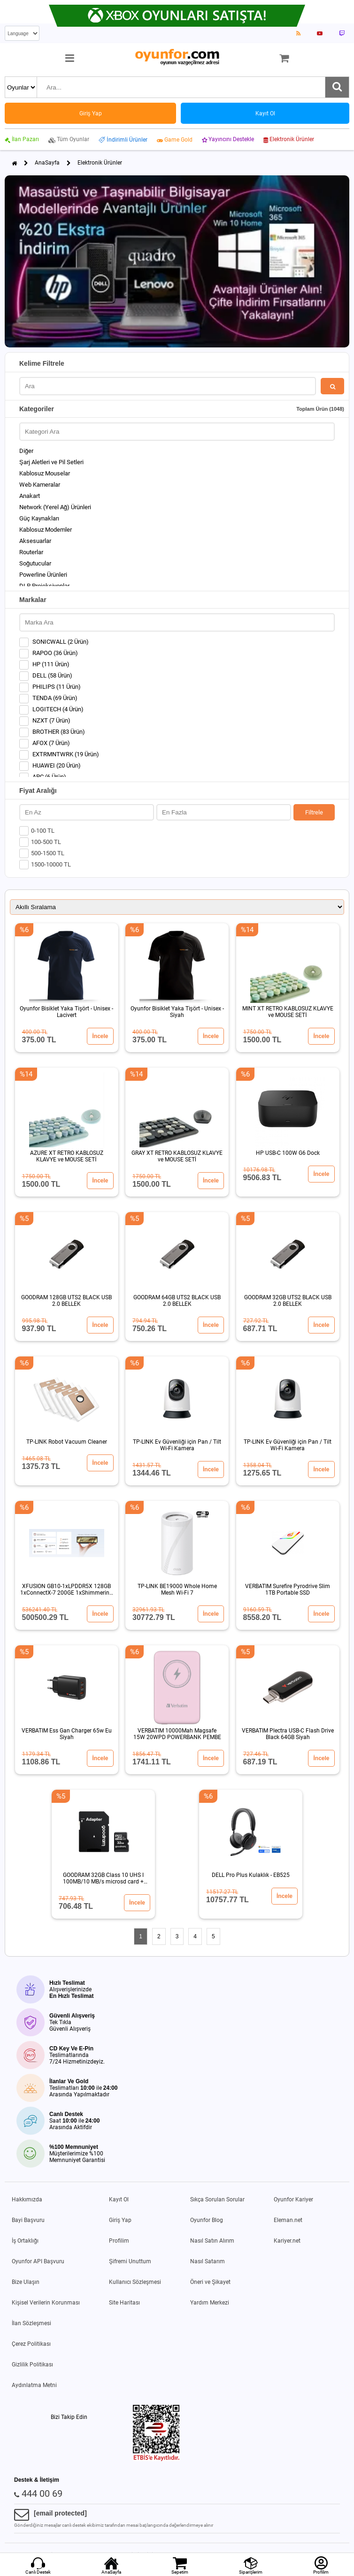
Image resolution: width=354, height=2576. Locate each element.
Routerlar (31, 552)
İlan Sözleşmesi (31, 2323)
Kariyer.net (287, 2240)
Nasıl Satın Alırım (212, 2240)
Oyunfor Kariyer (293, 2199)
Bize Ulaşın (25, 2282)
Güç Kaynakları (39, 518)
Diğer (26, 450)
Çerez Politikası (31, 2344)
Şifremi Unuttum (130, 2261)
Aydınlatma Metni (34, 2385)
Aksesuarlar (35, 540)
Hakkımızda (27, 2199)
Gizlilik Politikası (32, 2364)
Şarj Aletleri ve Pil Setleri (51, 462)
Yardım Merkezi (209, 2302)
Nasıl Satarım (207, 2261)
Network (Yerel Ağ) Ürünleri (55, 507)
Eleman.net (288, 2220)
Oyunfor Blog (206, 2220)
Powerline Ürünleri (43, 574)
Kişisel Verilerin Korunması (46, 2302)
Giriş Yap (120, 2220)
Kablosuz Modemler (45, 529)
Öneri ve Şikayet (210, 2282)
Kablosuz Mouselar (44, 473)
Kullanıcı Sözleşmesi (135, 2282)
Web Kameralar (39, 484)
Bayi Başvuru (28, 2220)
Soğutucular (35, 563)
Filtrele (314, 812)
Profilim (119, 2240)
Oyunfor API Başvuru (38, 2261)
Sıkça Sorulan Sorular (217, 2199)
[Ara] (337, 87)
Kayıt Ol (119, 2199)
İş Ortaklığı (25, 2240)
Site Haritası (124, 2302)
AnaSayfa (47, 162)
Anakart (29, 495)
